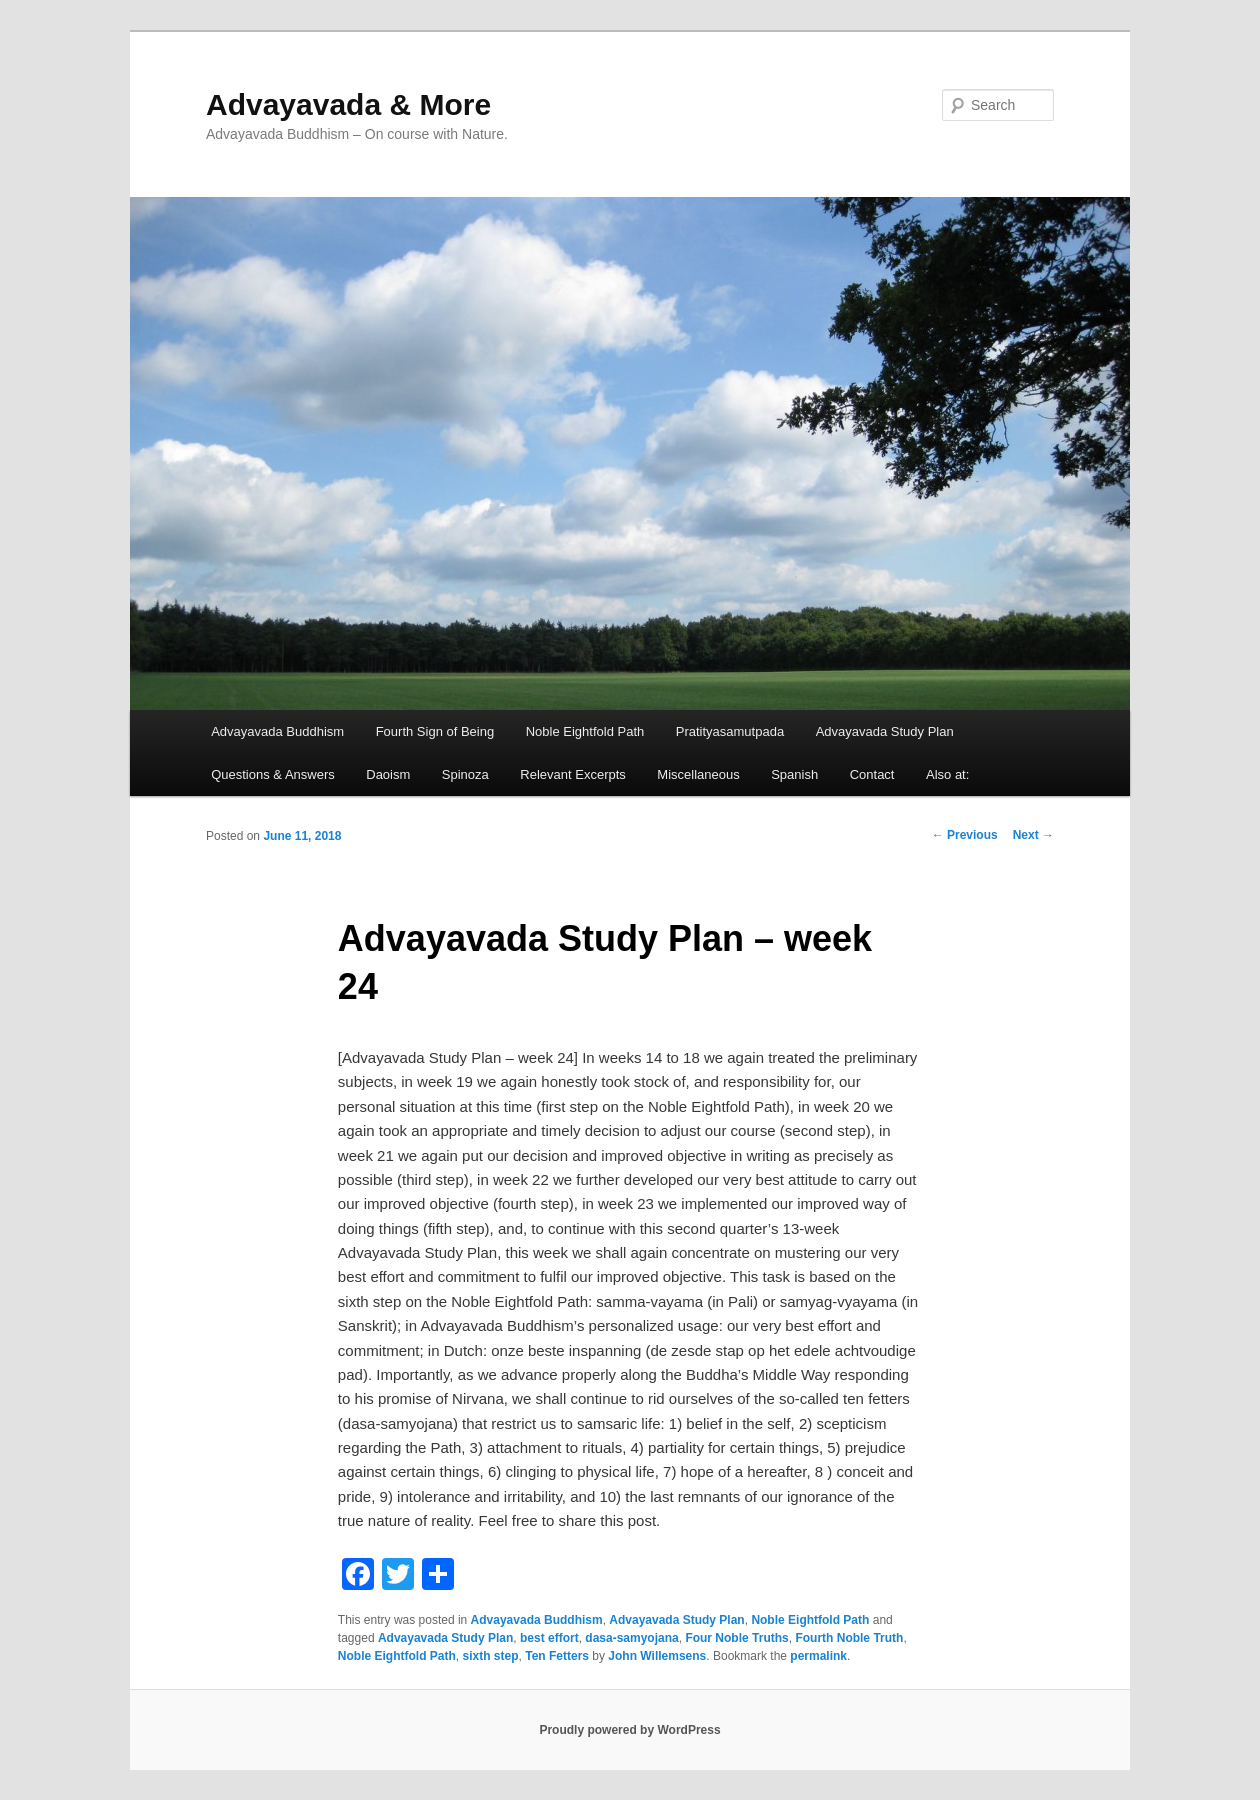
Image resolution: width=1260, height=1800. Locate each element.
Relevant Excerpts (573, 774)
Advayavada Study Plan (885, 731)
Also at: (947, 774)
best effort (549, 1638)
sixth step (491, 1656)
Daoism (388, 774)
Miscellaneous (698, 774)
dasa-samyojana (631, 1638)
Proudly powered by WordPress (629, 1730)
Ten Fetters (557, 1656)
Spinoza (465, 774)
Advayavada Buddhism (277, 731)
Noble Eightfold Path (585, 731)
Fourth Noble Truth (849, 1638)
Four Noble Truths (736, 1638)
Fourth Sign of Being (435, 731)
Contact (872, 774)
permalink (818, 1656)
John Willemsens (657, 1656)
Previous (965, 835)
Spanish (794, 774)
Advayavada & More (348, 104)
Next (1033, 835)
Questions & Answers (273, 774)
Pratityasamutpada (730, 731)
